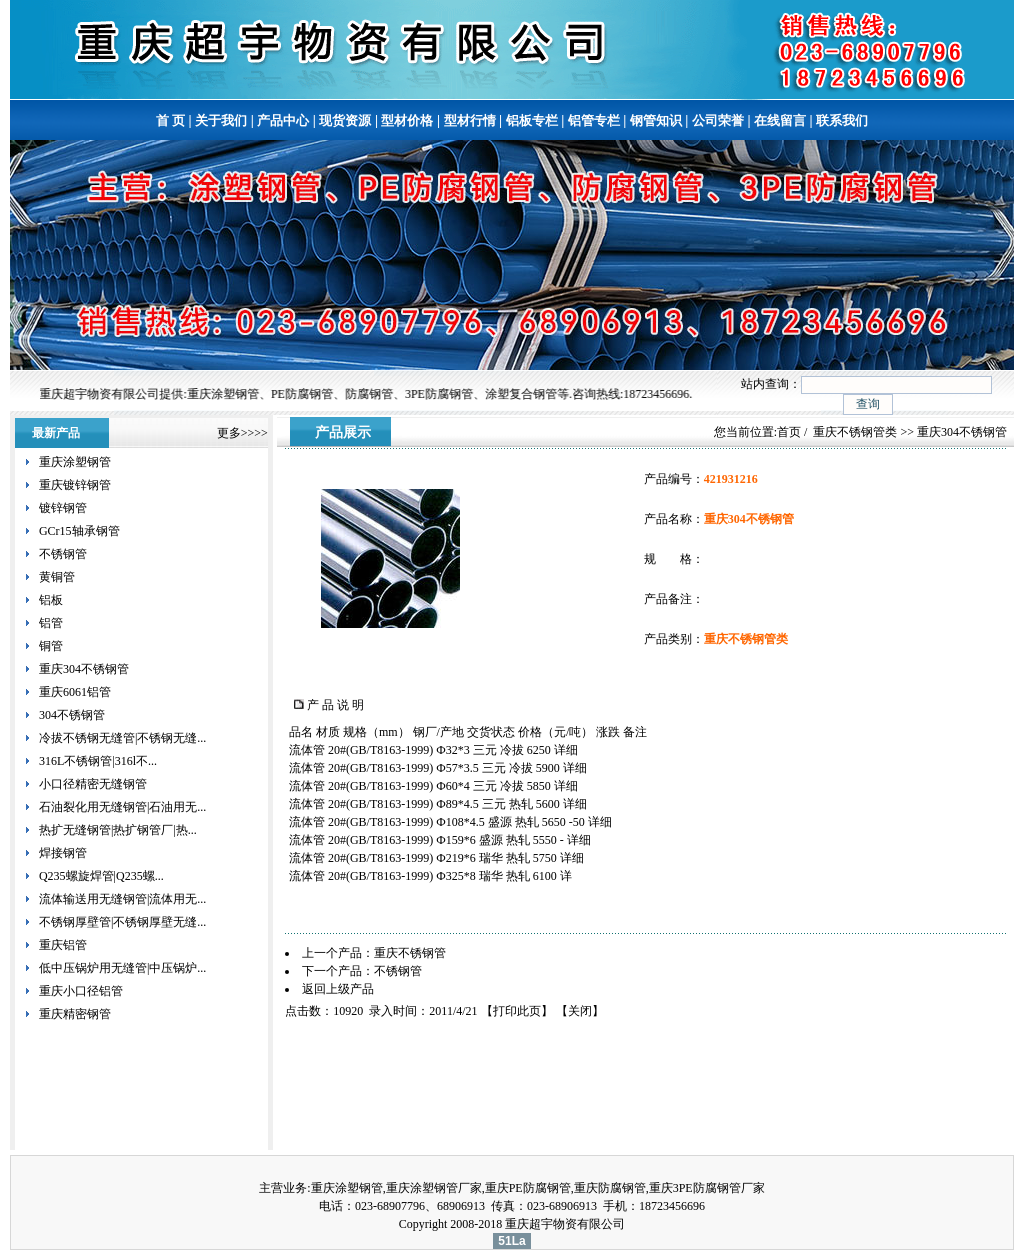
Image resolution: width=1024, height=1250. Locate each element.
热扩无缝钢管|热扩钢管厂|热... (118, 830)
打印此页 (517, 1011)
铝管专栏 (594, 120)
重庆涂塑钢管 (75, 462)
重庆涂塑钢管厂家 (434, 1188)
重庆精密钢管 (75, 1014)
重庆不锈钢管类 (855, 432)
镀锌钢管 (63, 508)
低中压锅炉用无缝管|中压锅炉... (122, 968)
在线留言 (780, 120)
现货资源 (345, 120)
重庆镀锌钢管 (75, 485)
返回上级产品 (338, 989)
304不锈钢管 (72, 715)
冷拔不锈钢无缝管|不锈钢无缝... (122, 738)
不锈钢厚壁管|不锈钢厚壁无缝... (122, 922)
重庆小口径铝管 (81, 991)
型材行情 (470, 120)
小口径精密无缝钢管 (93, 784)
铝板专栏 (532, 120)
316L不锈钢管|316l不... (98, 761)
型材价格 (407, 120)
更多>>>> (242, 433)
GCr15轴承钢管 (79, 531)
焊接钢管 (63, 853)
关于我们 (221, 120)
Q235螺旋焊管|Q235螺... (101, 876)
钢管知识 (656, 120)
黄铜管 (57, 577)
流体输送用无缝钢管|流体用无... (122, 899)
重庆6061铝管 (75, 692)
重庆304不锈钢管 (84, 669)
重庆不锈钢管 (410, 953)
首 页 (170, 120)
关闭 (580, 1011)
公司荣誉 (718, 120)
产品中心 (283, 120)
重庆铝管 (63, 945)
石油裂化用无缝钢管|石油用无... (122, 807)
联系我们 (842, 120)
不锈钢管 (63, 554)
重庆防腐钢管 (610, 1188)
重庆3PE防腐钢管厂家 (707, 1188)
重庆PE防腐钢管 (528, 1188)
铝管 (51, 623)
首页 (789, 432)
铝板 (51, 600)
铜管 (51, 646)
